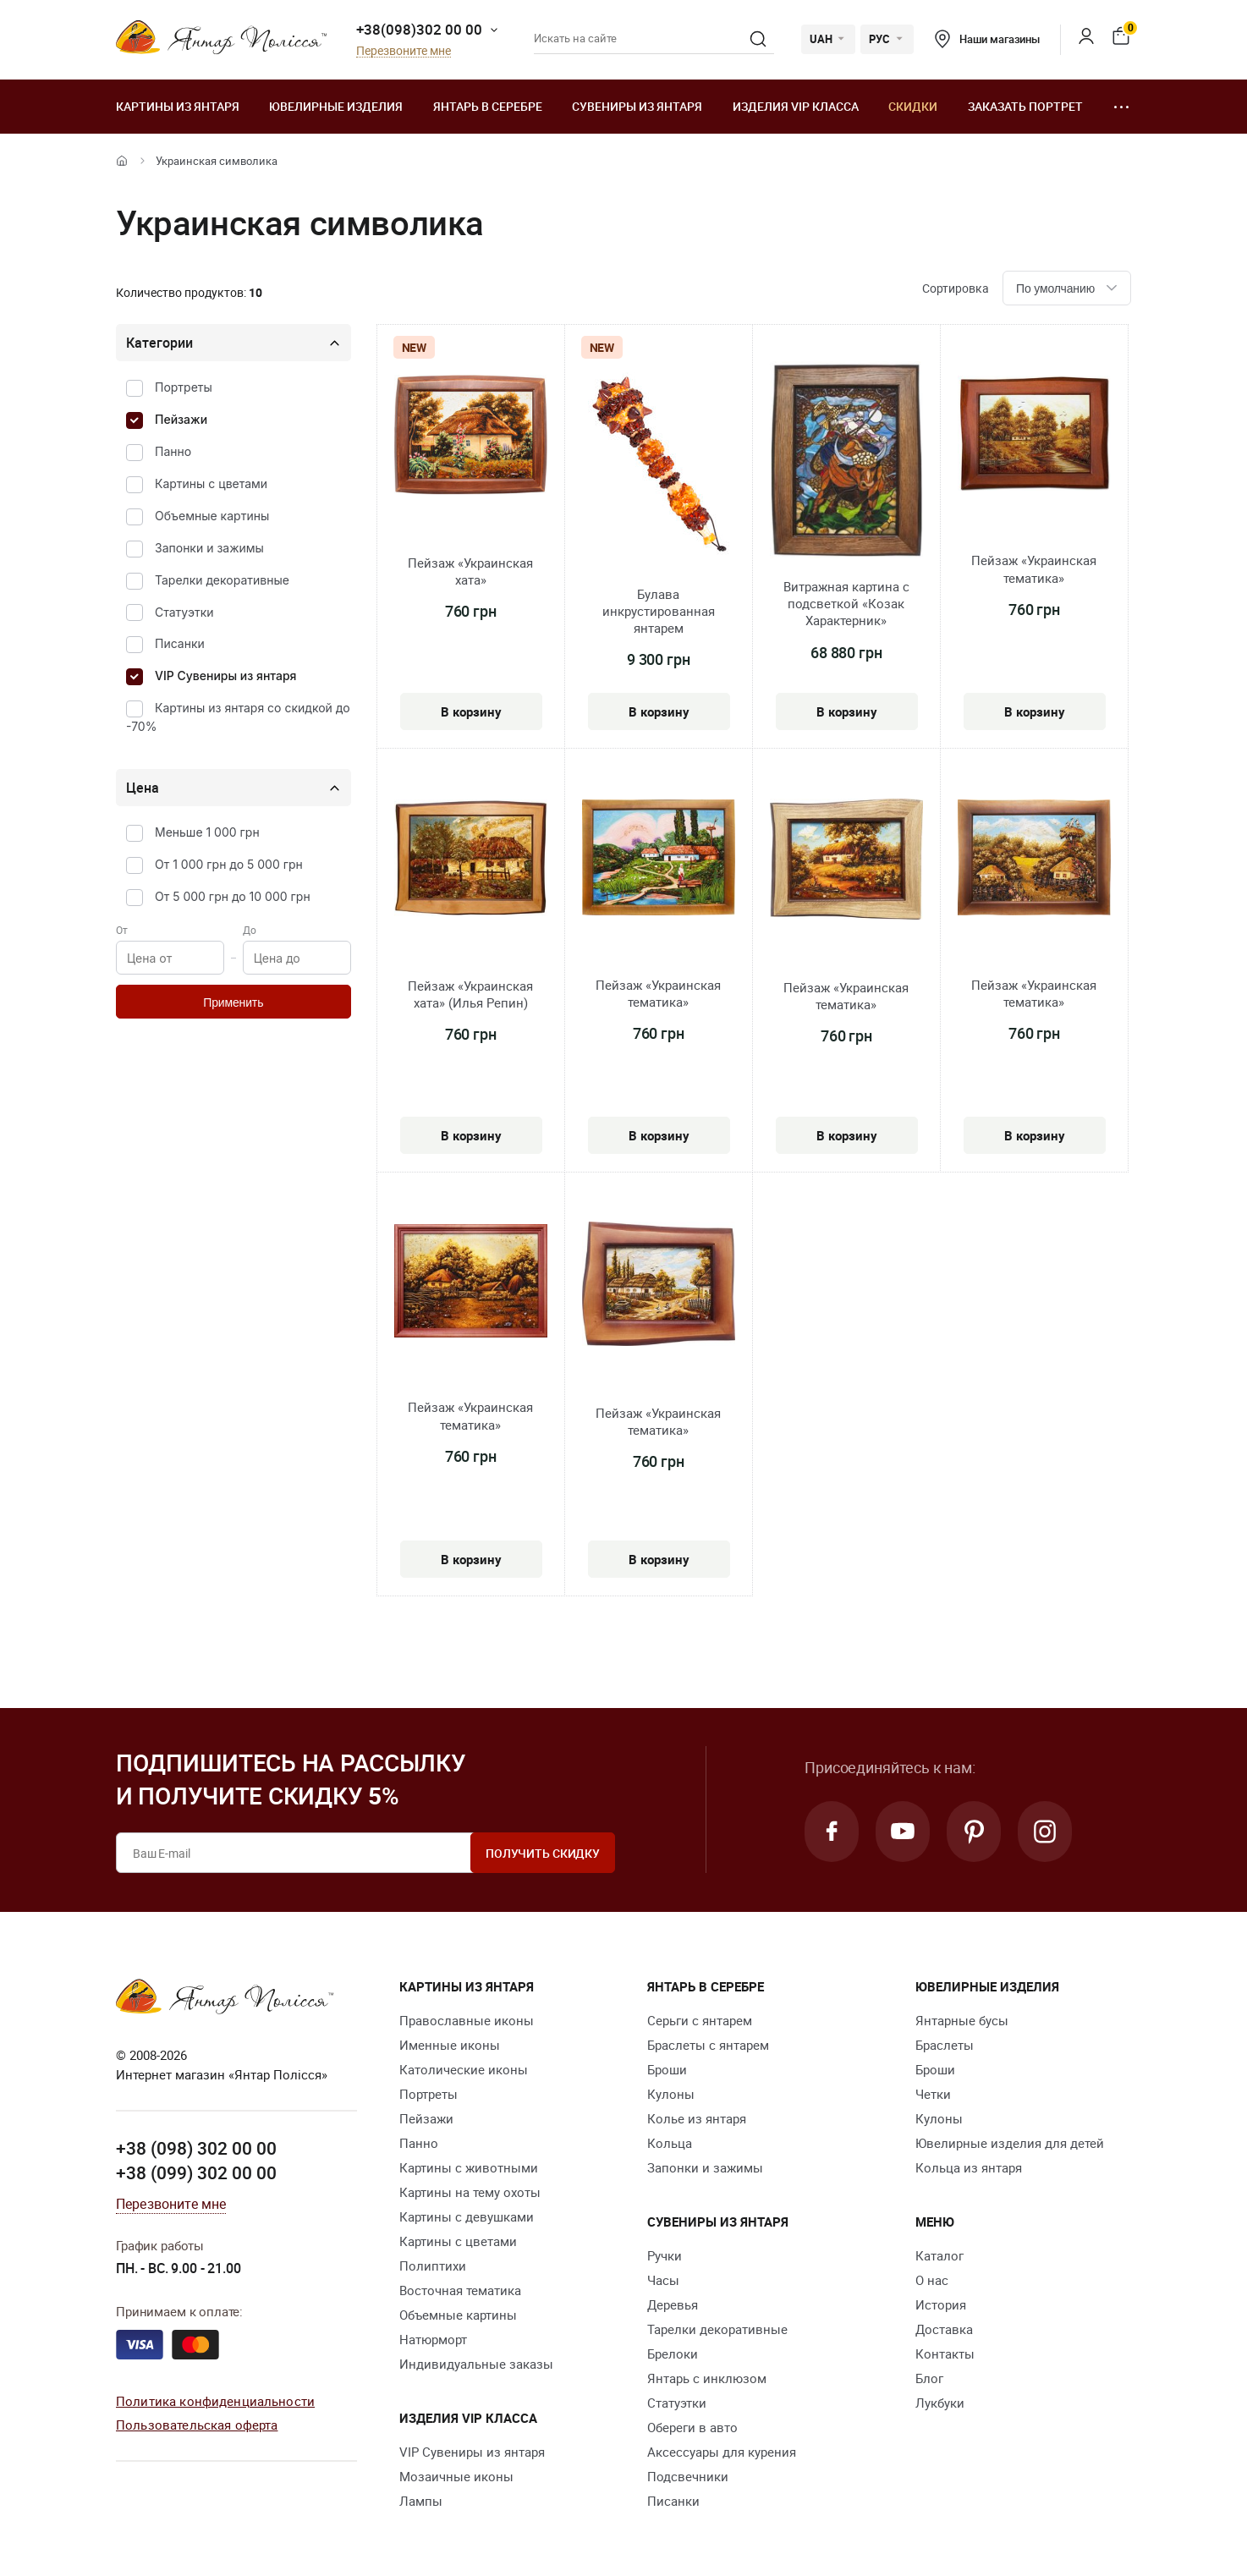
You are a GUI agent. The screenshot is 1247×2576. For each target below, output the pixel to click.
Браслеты (944, 2044)
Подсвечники (687, 2476)
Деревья (672, 2304)
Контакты (945, 2353)
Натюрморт (433, 2339)
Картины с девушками (466, 2216)
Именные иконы (449, 2044)
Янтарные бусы (961, 2020)
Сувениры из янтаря (637, 106)
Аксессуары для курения (721, 2451)
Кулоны (671, 2093)
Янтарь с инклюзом (706, 2378)
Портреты (183, 387)
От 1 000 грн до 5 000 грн (229, 864)
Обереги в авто (692, 2427)
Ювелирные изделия (336, 106)
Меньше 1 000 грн (207, 832)
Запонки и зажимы (209, 548)
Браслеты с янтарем (708, 2044)
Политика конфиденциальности (215, 2400)
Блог (929, 2378)
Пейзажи (181, 419)
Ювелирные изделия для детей (1009, 2142)
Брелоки (672, 2353)
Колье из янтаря (696, 2118)
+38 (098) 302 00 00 (196, 2148)
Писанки (180, 643)
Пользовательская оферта (196, 2424)
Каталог (939, 2255)
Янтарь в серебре (487, 106)
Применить (233, 1002)
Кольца (669, 2142)
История (940, 2304)
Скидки (912, 106)
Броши (667, 2069)
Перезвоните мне (403, 51)
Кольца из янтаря (968, 2167)
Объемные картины (212, 515)
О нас (931, 2279)
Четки (933, 2093)
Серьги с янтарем (699, 2020)
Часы (663, 2279)
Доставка (944, 2329)
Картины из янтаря (177, 106)
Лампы (420, 2500)
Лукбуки (939, 2402)
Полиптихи (432, 2265)
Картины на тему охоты (470, 2191)
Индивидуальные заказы (476, 2363)
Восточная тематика (460, 2290)
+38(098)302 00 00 (419, 29)
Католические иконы (463, 2069)
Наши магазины (987, 39)
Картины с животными (468, 2167)
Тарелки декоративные (222, 580)
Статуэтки (184, 612)
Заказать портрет (1025, 106)
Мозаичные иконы (456, 2476)
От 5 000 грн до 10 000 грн (232, 896)
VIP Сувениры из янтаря (225, 675)
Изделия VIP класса (796, 106)
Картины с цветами (211, 483)
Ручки (664, 2255)
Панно (173, 451)
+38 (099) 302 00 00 (196, 2172)
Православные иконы (466, 2020)
